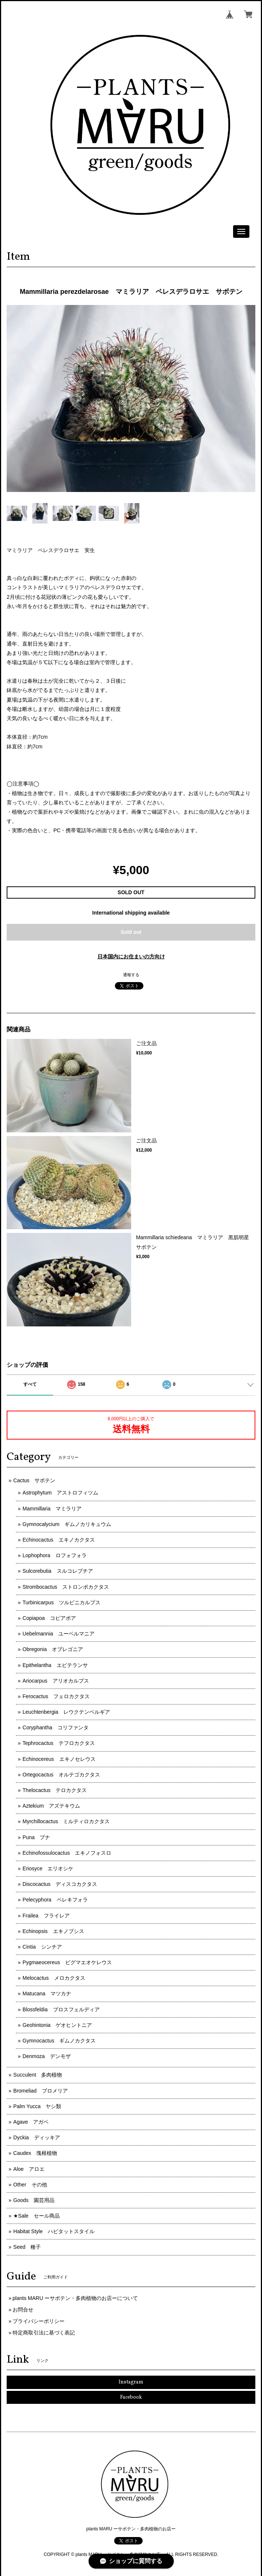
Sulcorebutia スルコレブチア (58, 1571)
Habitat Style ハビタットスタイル (53, 2231)
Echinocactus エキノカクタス (59, 1540)
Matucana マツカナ (47, 1993)
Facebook (131, 2397)
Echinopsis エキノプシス (53, 1931)
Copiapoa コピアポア (49, 1618)
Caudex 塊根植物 (35, 2153)
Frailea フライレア (46, 1916)
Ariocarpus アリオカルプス (56, 1681)
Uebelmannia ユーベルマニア (59, 1634)
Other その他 (30, 2185)
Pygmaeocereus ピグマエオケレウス (67, 1962)
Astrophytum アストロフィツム (61, 1493)
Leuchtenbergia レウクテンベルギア (66, 1712)
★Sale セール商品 (36, 2216)
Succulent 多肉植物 (37, 2075)
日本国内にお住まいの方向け (131, 956)
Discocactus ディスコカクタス (60, 1884)
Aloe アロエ (28, 2169)
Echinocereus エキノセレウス (59, 1759)
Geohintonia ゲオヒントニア (57, 2025)
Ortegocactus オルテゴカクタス (61, 1775)
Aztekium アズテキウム (51, 1806)
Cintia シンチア (42, 1947)
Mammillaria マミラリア (52, 1509)
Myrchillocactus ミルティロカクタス (66, 1821)
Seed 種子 (27, 2247)
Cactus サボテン (34, 1480)
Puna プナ (36, 1837)
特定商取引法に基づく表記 (44, 2333)
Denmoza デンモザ (47, 2056)
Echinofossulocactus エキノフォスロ (67, 1853)
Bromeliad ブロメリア (40, 2091)
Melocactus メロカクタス (54, 1978)
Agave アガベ (31, 2122)
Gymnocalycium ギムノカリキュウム (67, 1524)
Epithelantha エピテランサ (55, 1665)
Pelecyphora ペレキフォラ (55, 1900)
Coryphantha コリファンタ (56, 1727)
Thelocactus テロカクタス (55, 1790)
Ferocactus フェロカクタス (56, 1696)
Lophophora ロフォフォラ (55, 1555)
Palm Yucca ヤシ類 (37, 2106)
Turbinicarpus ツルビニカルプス (61, 1602)
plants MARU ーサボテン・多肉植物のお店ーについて (75, 2298)
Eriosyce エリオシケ (48, 1868)
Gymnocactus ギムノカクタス (59, 2041)
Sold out (131, 932)
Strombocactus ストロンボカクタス (66, 1587)
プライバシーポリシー (38, 2321)
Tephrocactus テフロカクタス (59, 1743)
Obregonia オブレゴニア (53, 1649)
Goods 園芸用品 (33, 2200)
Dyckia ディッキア (36, 2137)
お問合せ (23, 2310)
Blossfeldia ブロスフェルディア (61, 2009)
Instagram (131, 2382)
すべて (30, 1384)
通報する (131, 974)
